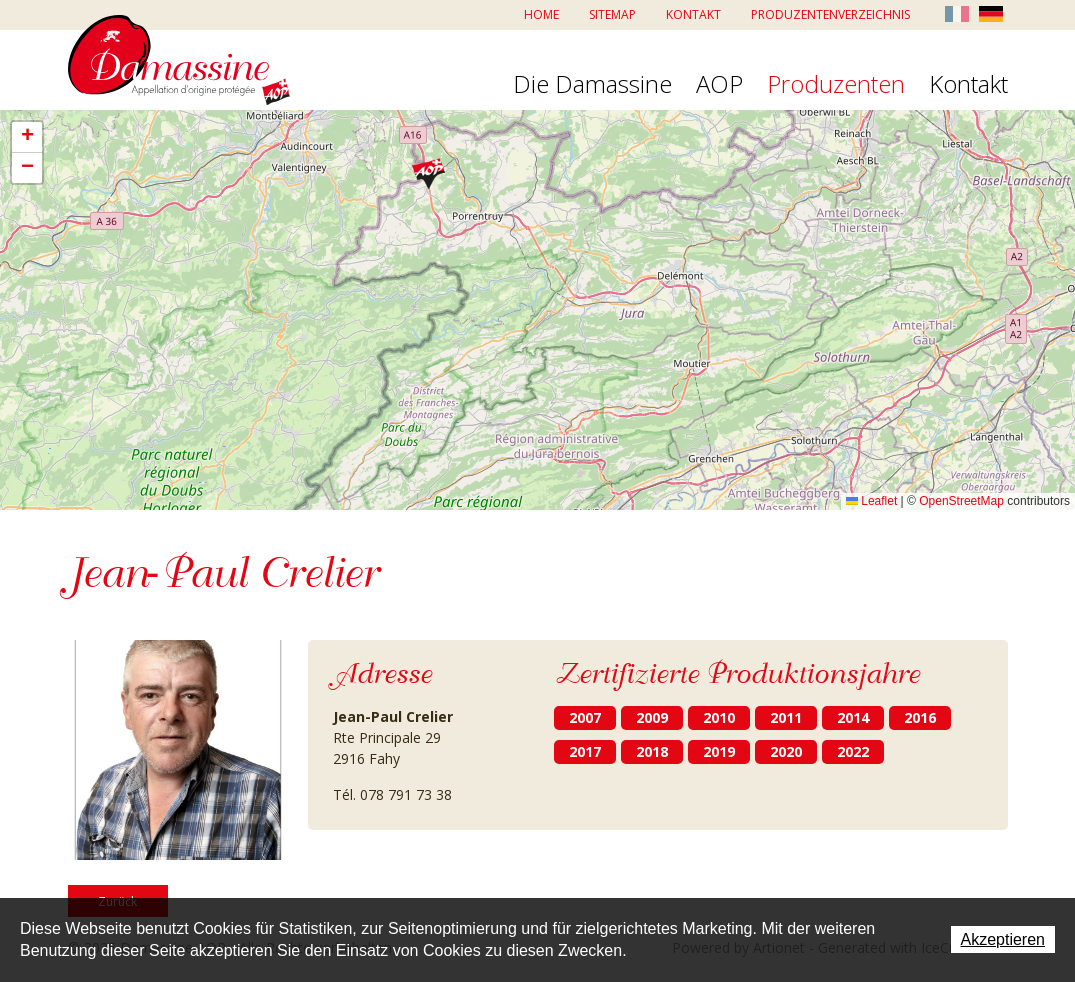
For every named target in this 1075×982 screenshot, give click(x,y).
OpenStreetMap (961, 501)
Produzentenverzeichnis (830, 14)
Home (541, 14)
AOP (719, 85)
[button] (428, 173)
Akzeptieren (1003, 939)
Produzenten (836, 85)
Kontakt (693, 14)
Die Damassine (592, 85)
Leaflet (871, 501)
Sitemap (612, 14)
